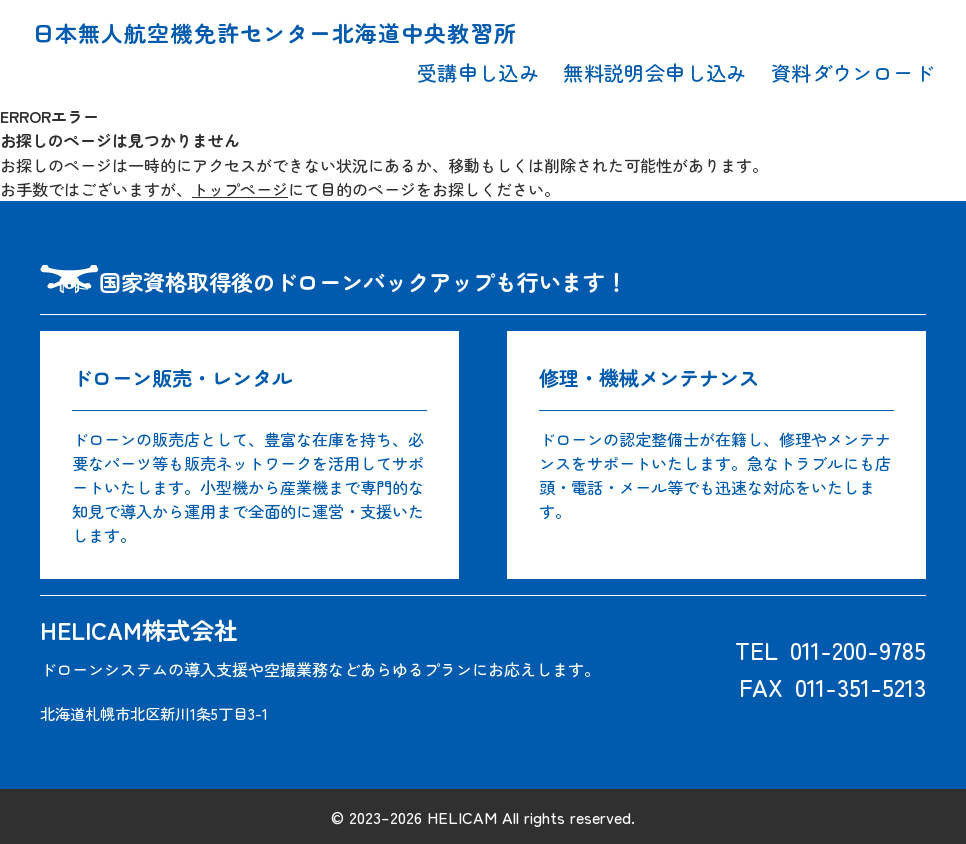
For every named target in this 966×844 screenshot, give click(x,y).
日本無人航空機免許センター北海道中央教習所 (274, 32)
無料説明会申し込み (655, 71)
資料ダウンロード (852, 71)
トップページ (240, 188)
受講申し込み (478, 71)
